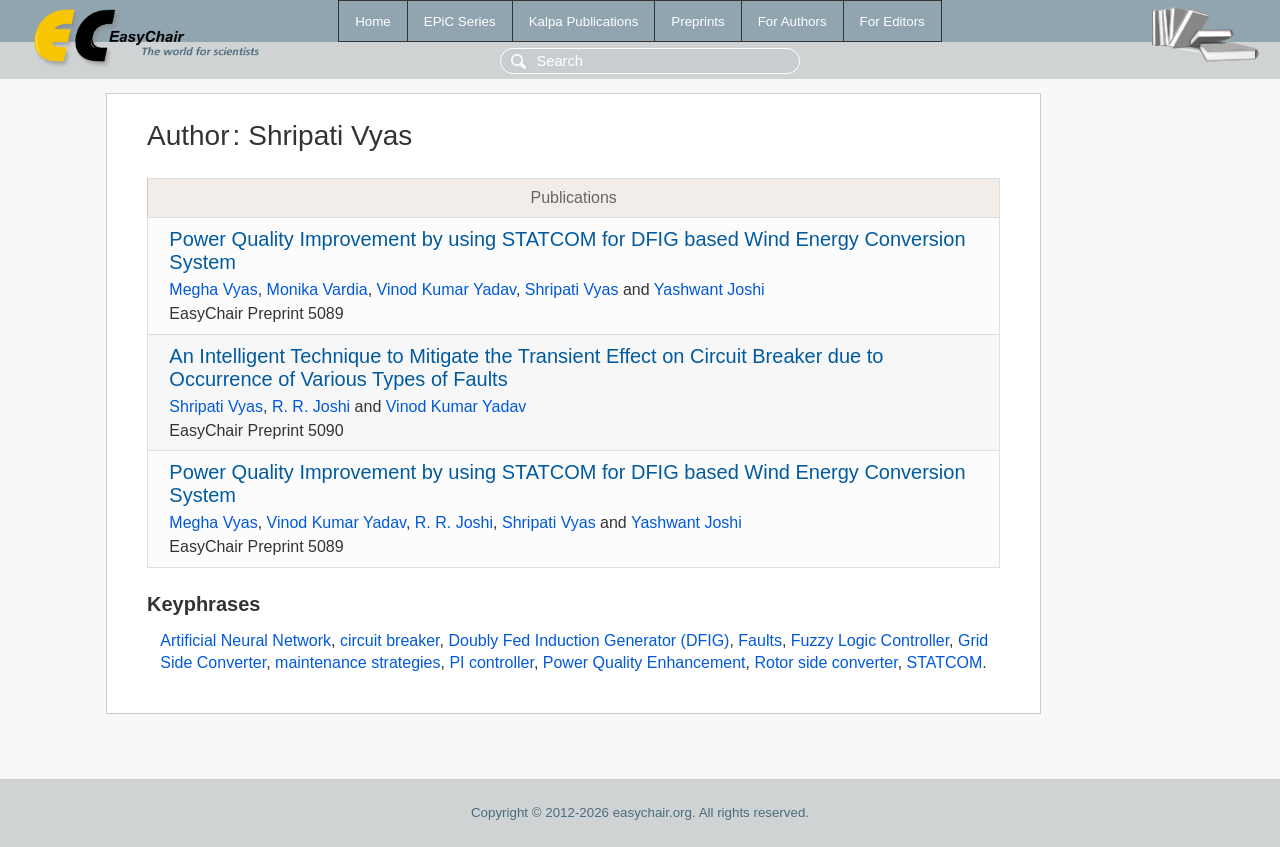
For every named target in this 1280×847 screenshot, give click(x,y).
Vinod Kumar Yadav (446, 289)
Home (373, 21)
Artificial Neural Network (245, 640)
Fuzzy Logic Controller (870, 640)
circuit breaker (390, 640)
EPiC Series (460, 21)
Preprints (697, 21)
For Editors (892, 21)
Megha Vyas (213, 289)
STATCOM (945, 662)
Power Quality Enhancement (644, 662)
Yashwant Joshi (709, 289)
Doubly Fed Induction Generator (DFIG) (588, 640)
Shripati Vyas (572, 289)
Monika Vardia (317, 289)
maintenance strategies (357, 662)
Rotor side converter (825, 662)
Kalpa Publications (584, 21)
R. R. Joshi (311, 406)
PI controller (491, 662)
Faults (760, 640)
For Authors (792, 21)
